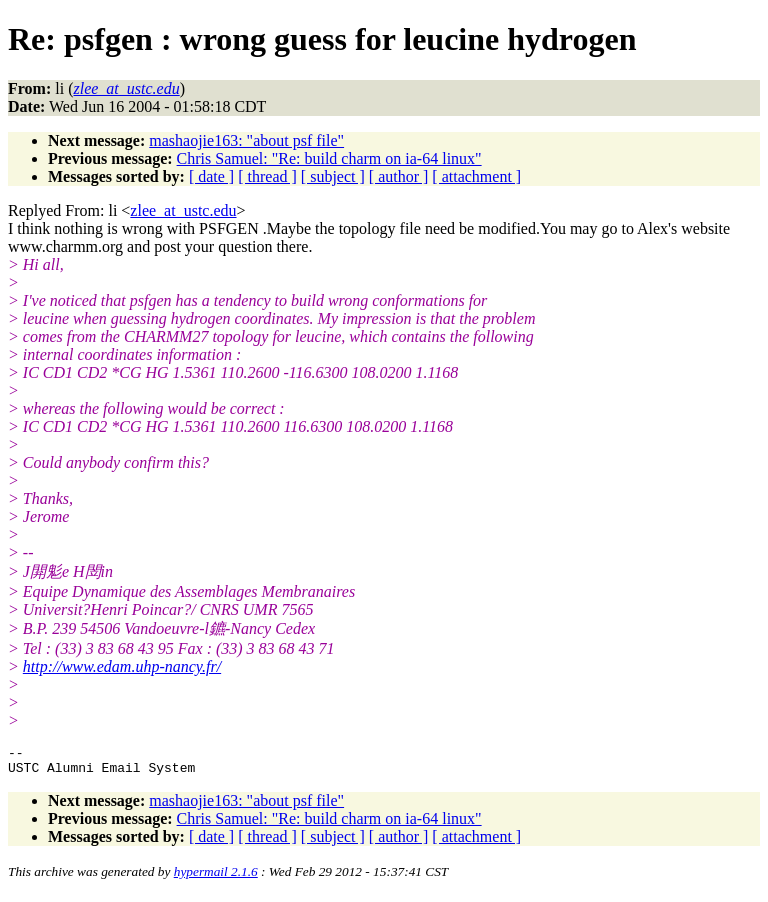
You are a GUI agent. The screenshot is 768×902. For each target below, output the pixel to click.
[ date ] (211, 176)
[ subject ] (333, 176)
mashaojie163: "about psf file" (246, 140)
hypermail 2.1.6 (216, 877)
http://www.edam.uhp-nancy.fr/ (122, 666)
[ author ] (399, 176)
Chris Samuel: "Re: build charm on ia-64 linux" (329, 158)
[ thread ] (267, 176)
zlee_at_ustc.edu (183, 210)
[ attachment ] (476, 176)
